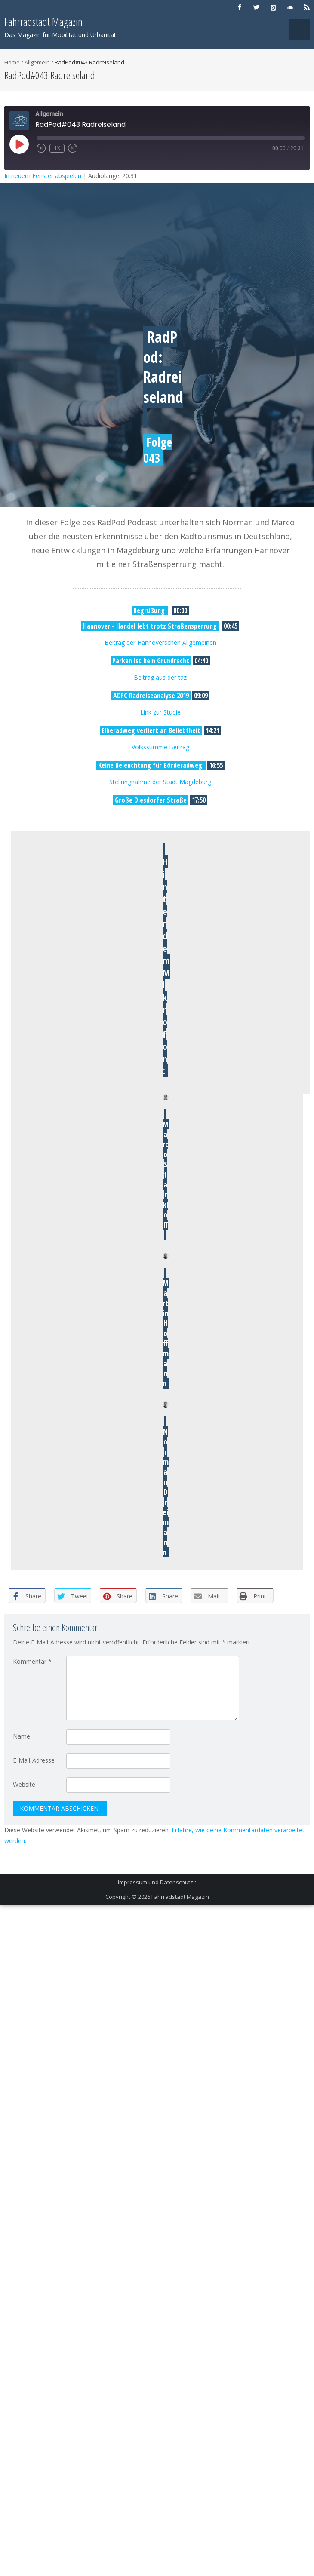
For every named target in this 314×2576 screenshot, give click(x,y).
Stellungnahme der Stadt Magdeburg (160, 782)
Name (21, 1736)
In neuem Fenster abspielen (42, 176)
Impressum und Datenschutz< (157, 1882)
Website (24, 1784)
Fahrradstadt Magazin (180, 1897)
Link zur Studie (160, 712)
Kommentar (32, 1661)
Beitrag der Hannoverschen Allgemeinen (160, 642)
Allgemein (37, 62)
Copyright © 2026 (128, 1897)
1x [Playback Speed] (57, 148)
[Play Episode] (18, 144)
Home (12, 62)
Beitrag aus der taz (160, 677)
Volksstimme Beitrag (160, 747)
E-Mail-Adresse (34, 1760)
